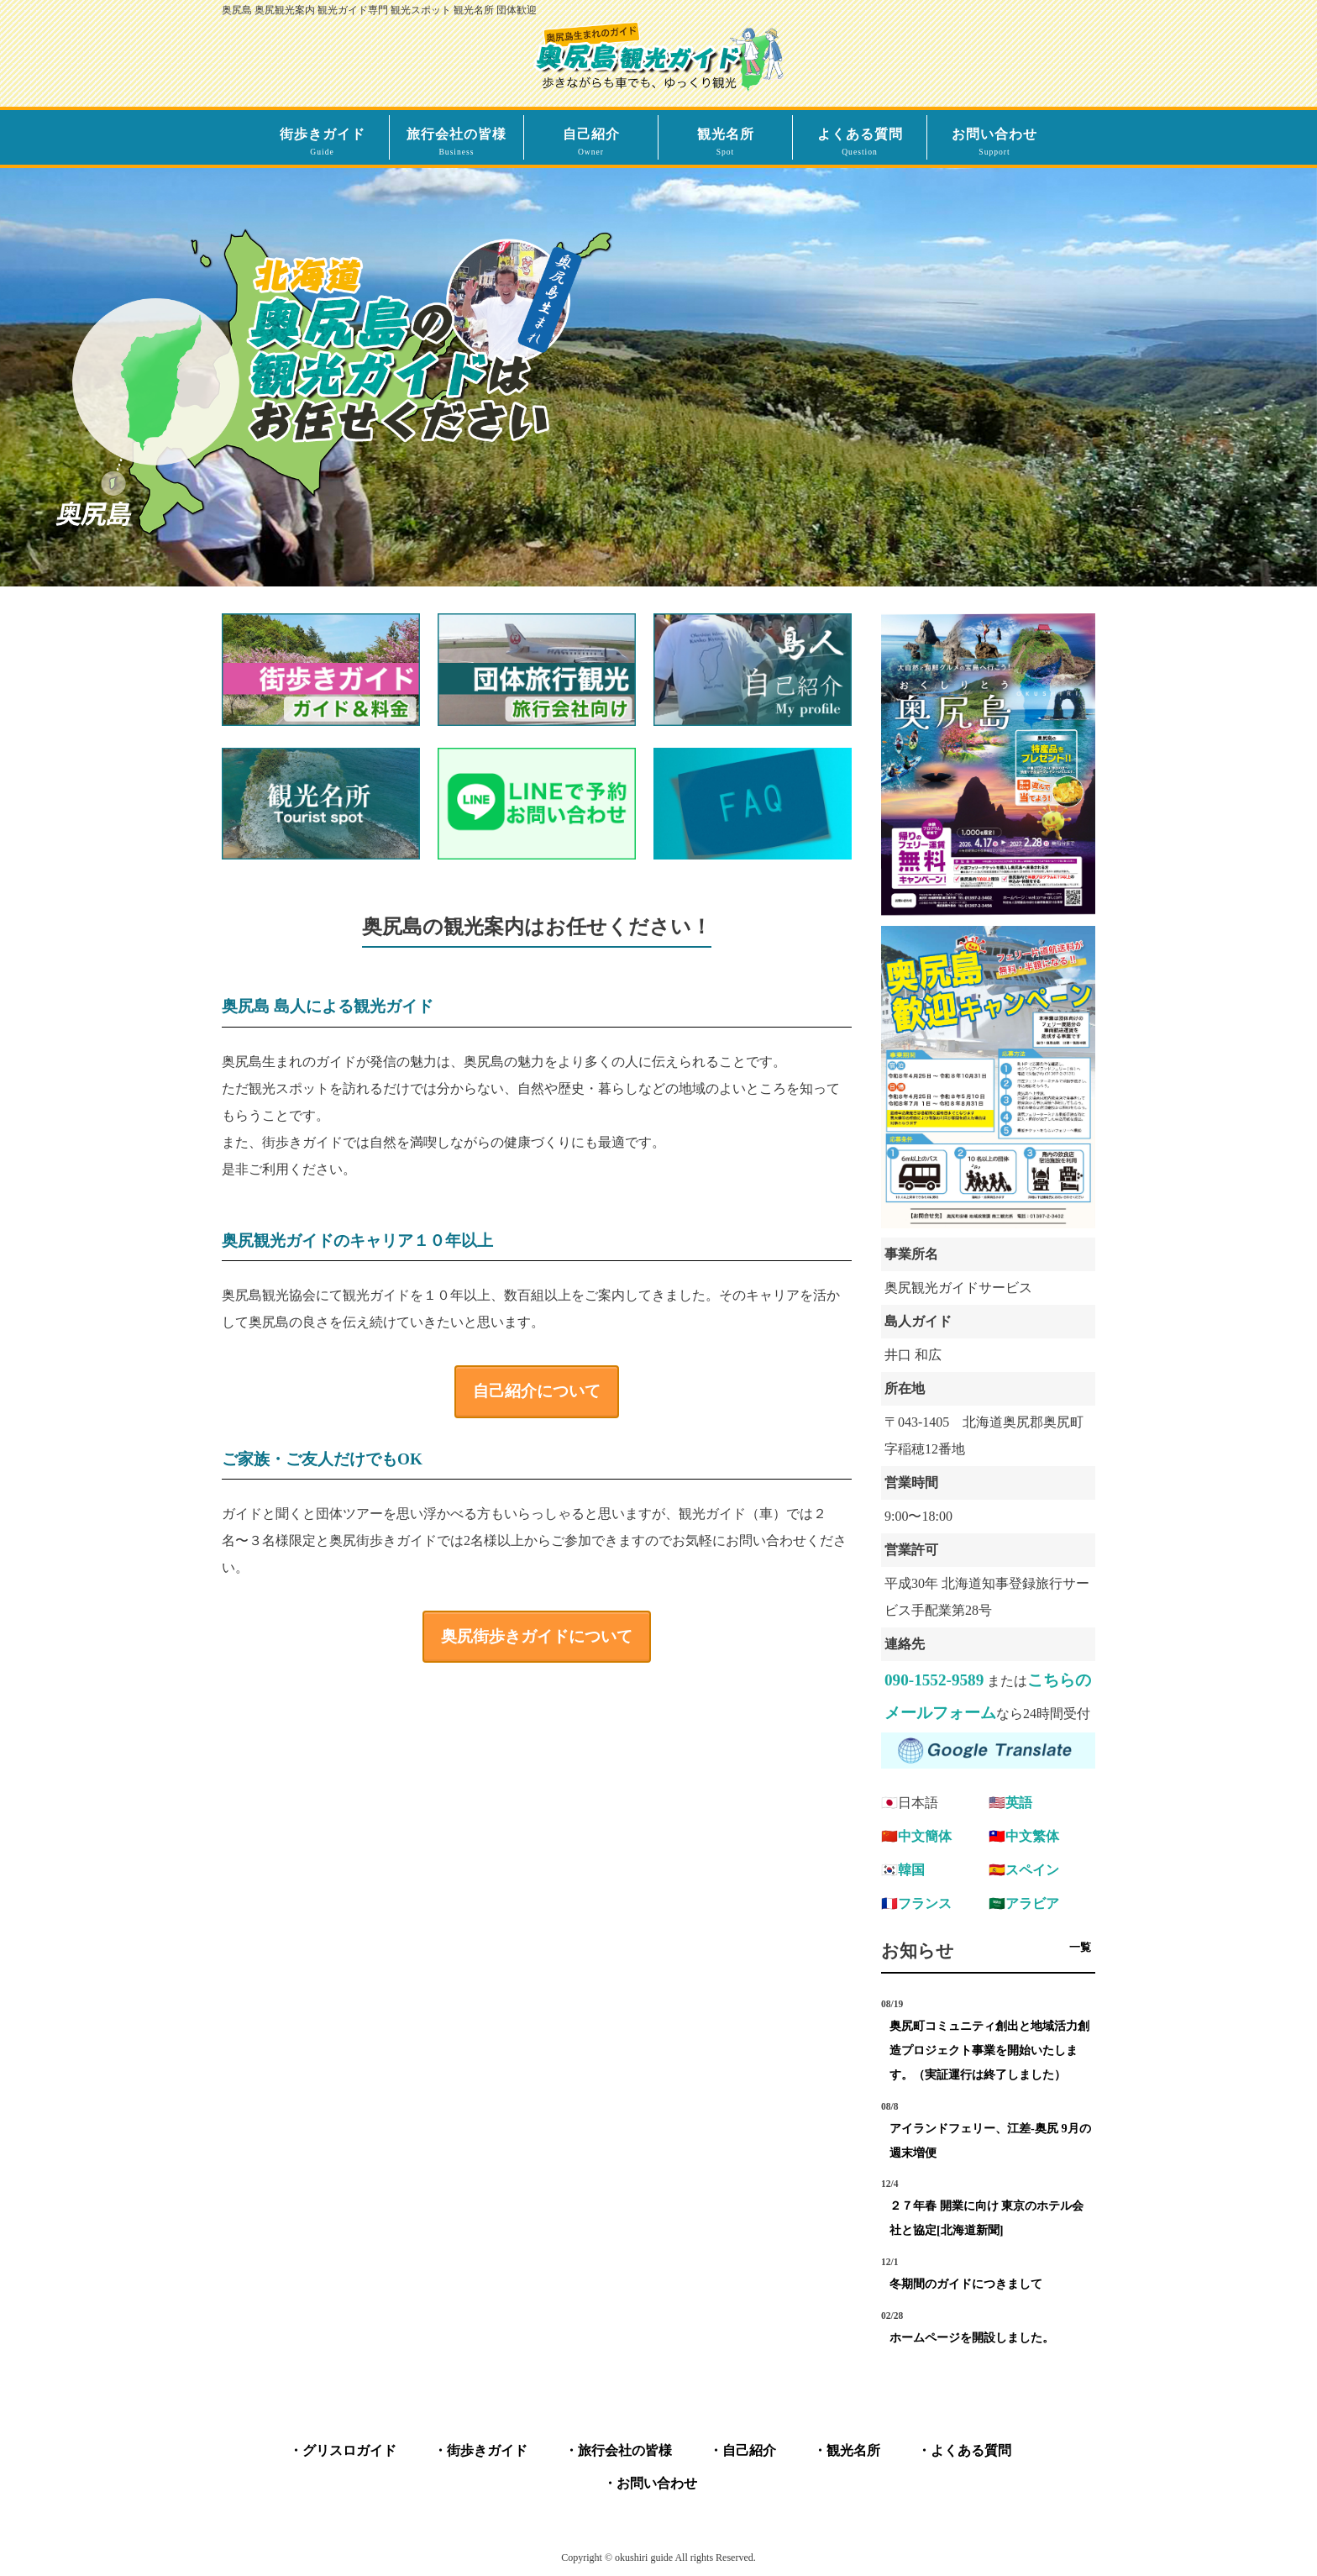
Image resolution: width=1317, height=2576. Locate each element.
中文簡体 (925, 1836)
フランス (925, 1903)
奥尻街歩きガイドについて (536, 1636)
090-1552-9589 (934, 1680)
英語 (1018, 1802)
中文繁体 (1032, 1836)
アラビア (1032, 1903)
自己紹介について (537, 1391)
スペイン (1032, 1870)
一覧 (1080, 1947)
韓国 (911, 1870)
